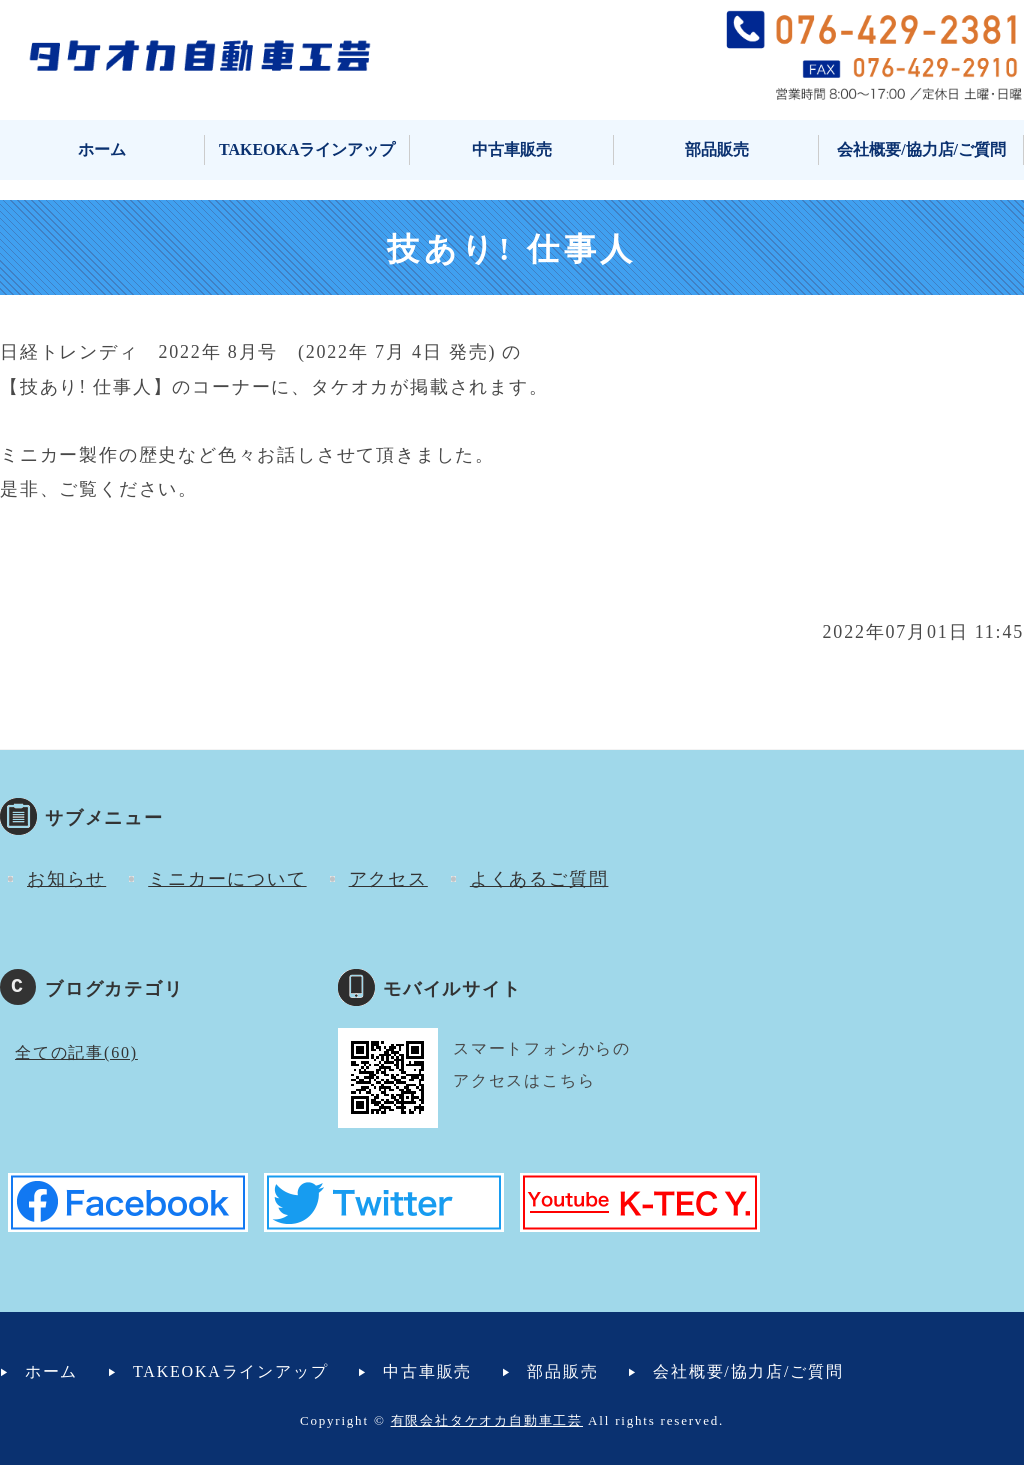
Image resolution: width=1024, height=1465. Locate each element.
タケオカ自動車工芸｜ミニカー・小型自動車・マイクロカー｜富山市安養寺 (200, 55)
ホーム (102, 149)
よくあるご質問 (539, 879)
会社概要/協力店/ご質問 (921, 149)
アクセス (388, 879)
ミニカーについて (227, 879)
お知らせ (66, 879)
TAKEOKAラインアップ (307, 149)
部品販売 (717, 149)
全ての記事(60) (76, 1052)
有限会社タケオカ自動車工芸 (487, 1420)
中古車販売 (512, 149)
